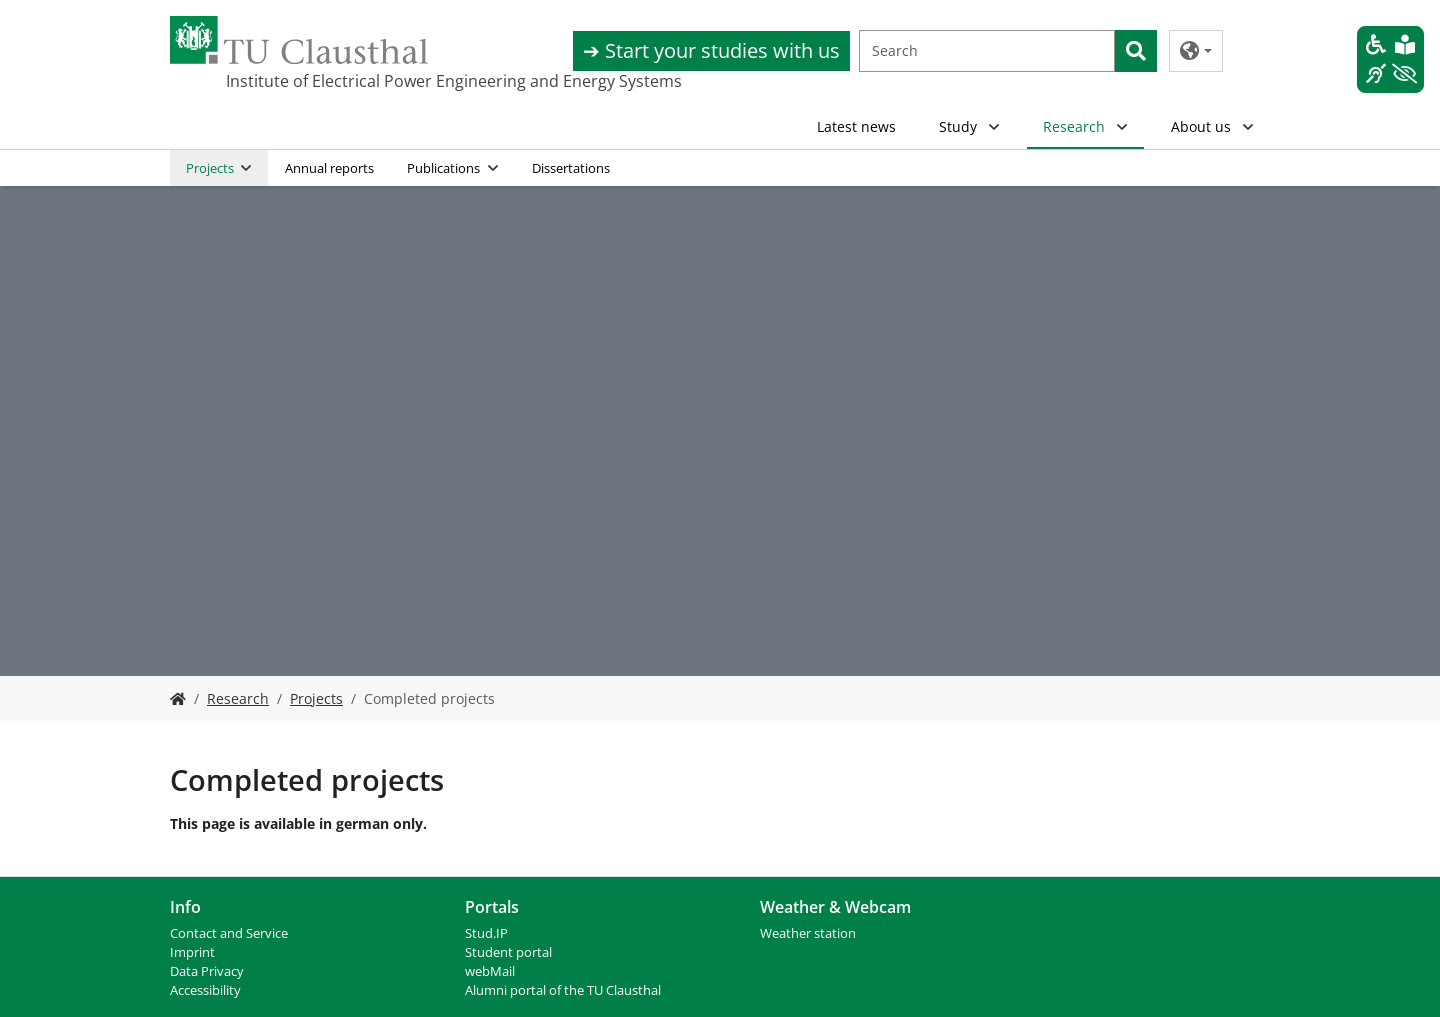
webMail (490, 971)
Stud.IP (486, 933)
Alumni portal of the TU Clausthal (563, 990)
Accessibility (205, 990)
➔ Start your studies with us (711, 50)
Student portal (508, 952)
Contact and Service (229, 933)
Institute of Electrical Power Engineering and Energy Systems (326, 81)
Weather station (808, 933)
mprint (194, 952)
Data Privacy (207, 971)
